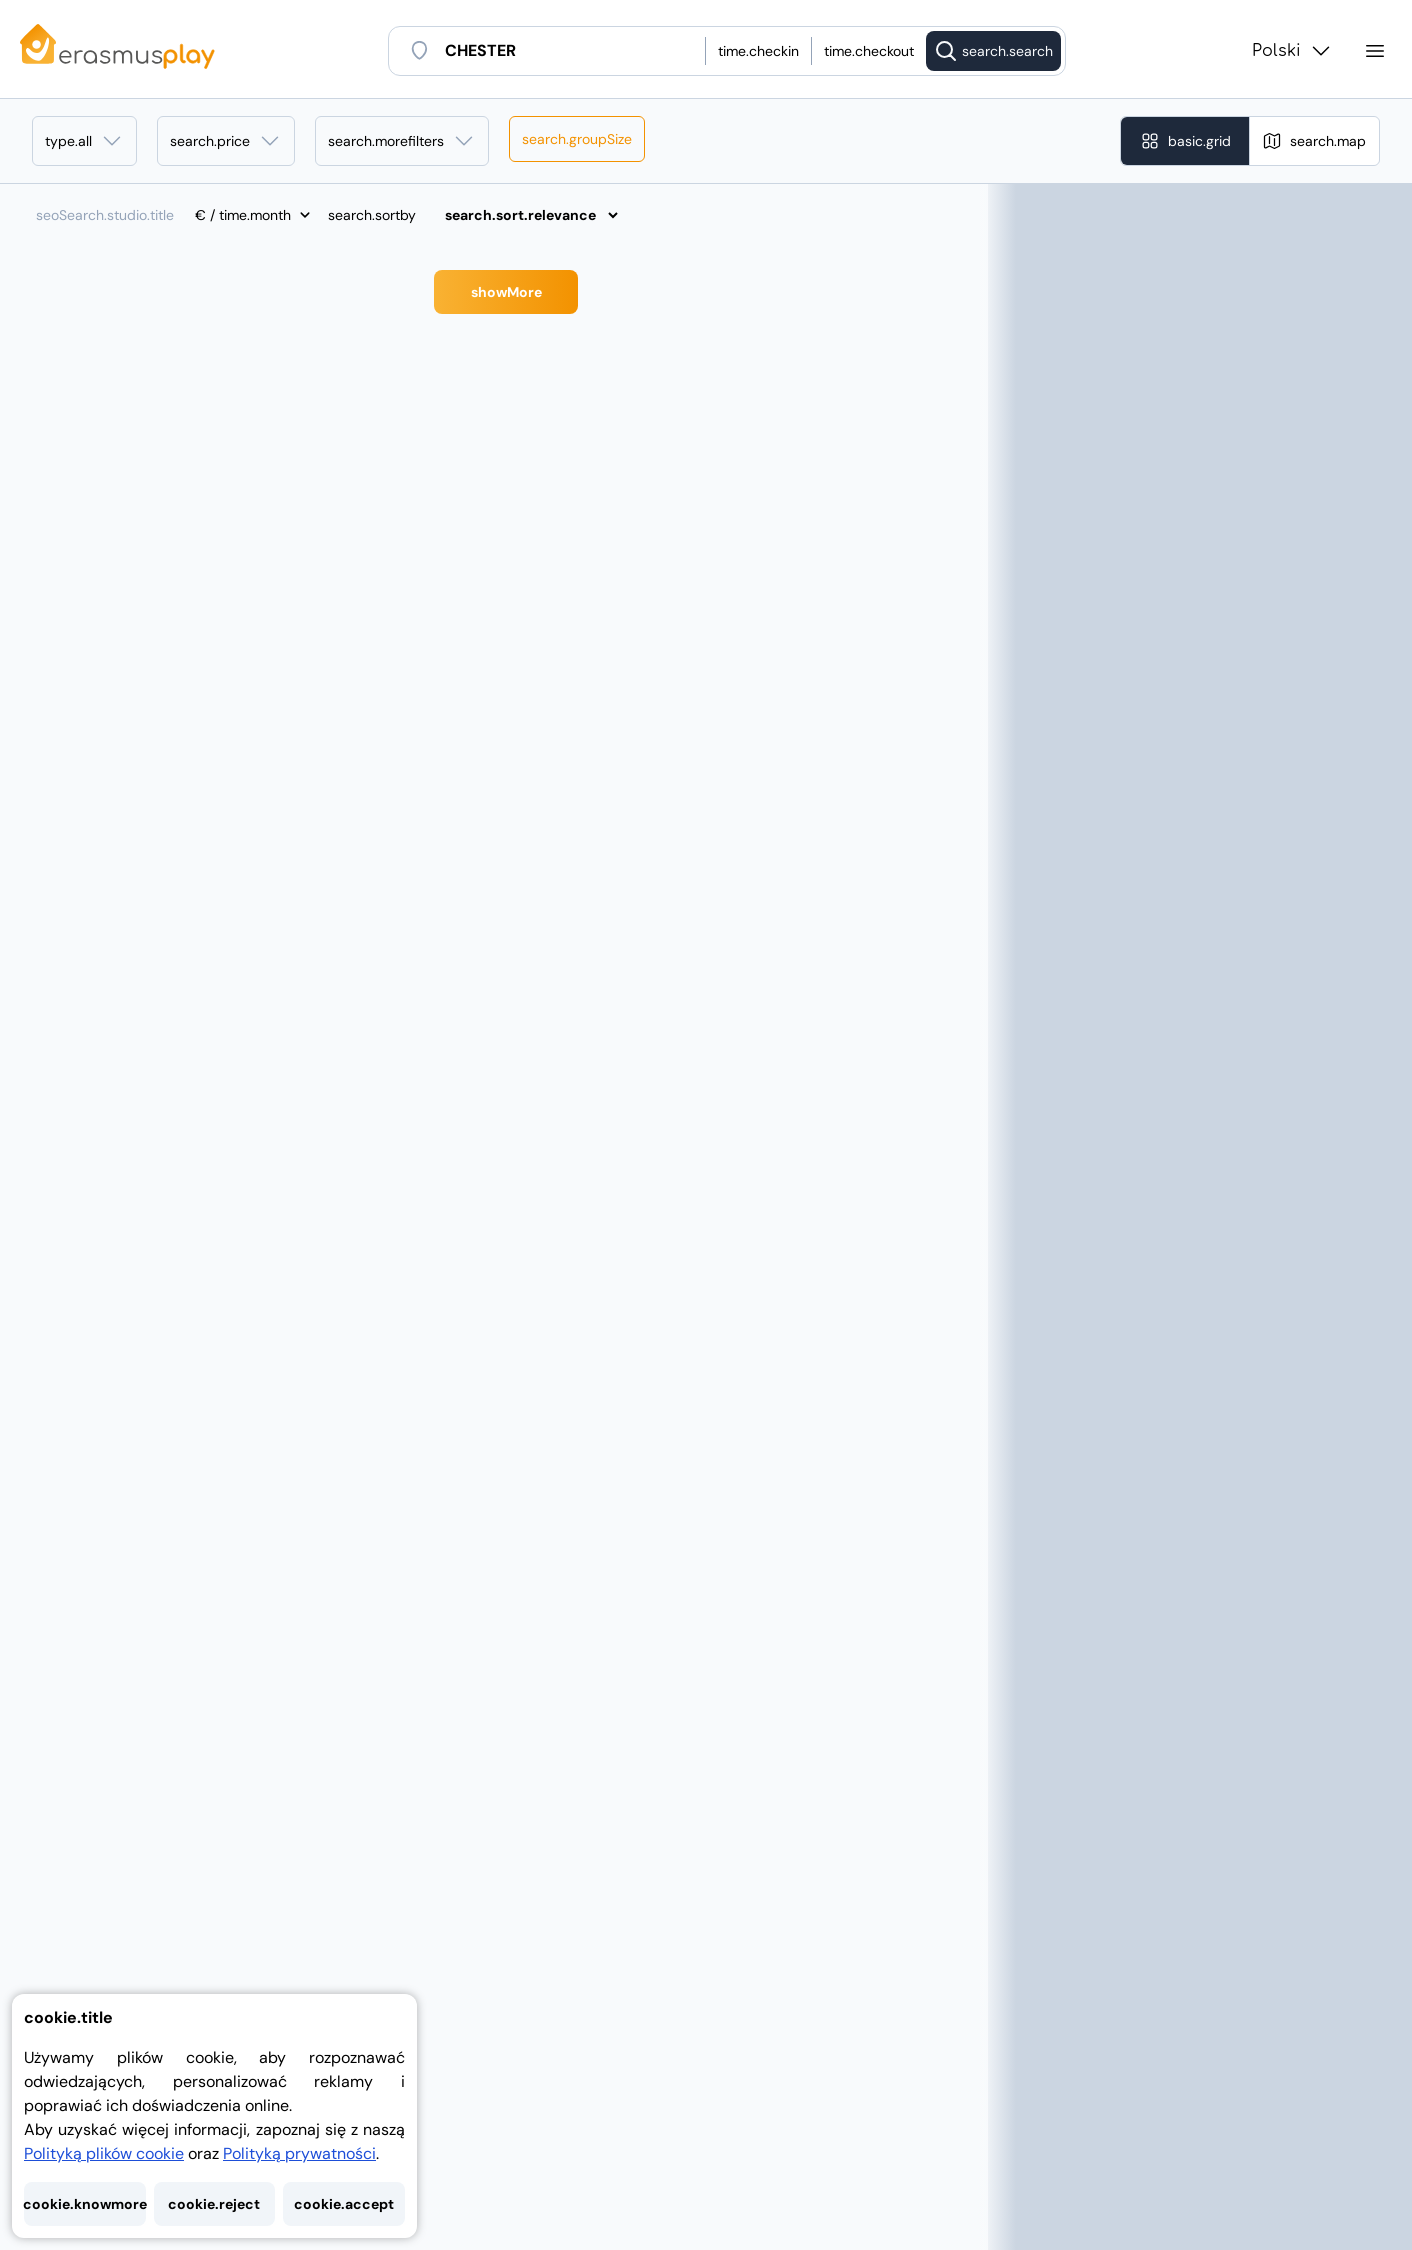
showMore (506, 292)
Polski (1292, 51)
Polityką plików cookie (104, 2153)
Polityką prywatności (299, 2153)
